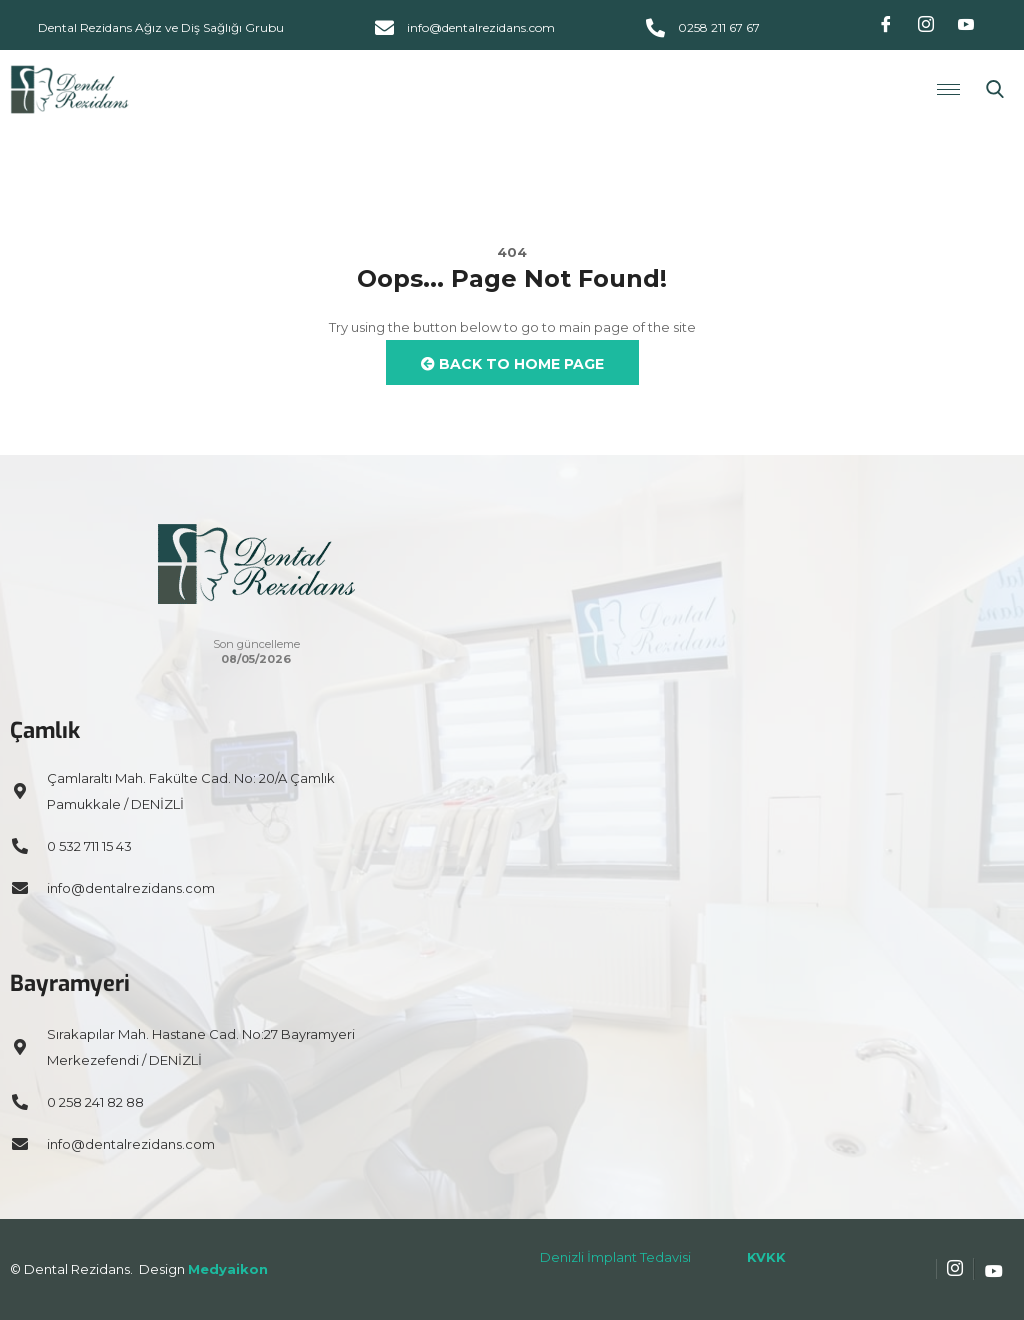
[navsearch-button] (995, 90)
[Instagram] (926, 25)
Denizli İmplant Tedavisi (615, 1257)
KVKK (766, 1257)
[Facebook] (886, 25)
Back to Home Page (512, 364)
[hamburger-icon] (948, 89)
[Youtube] (966, 25)
